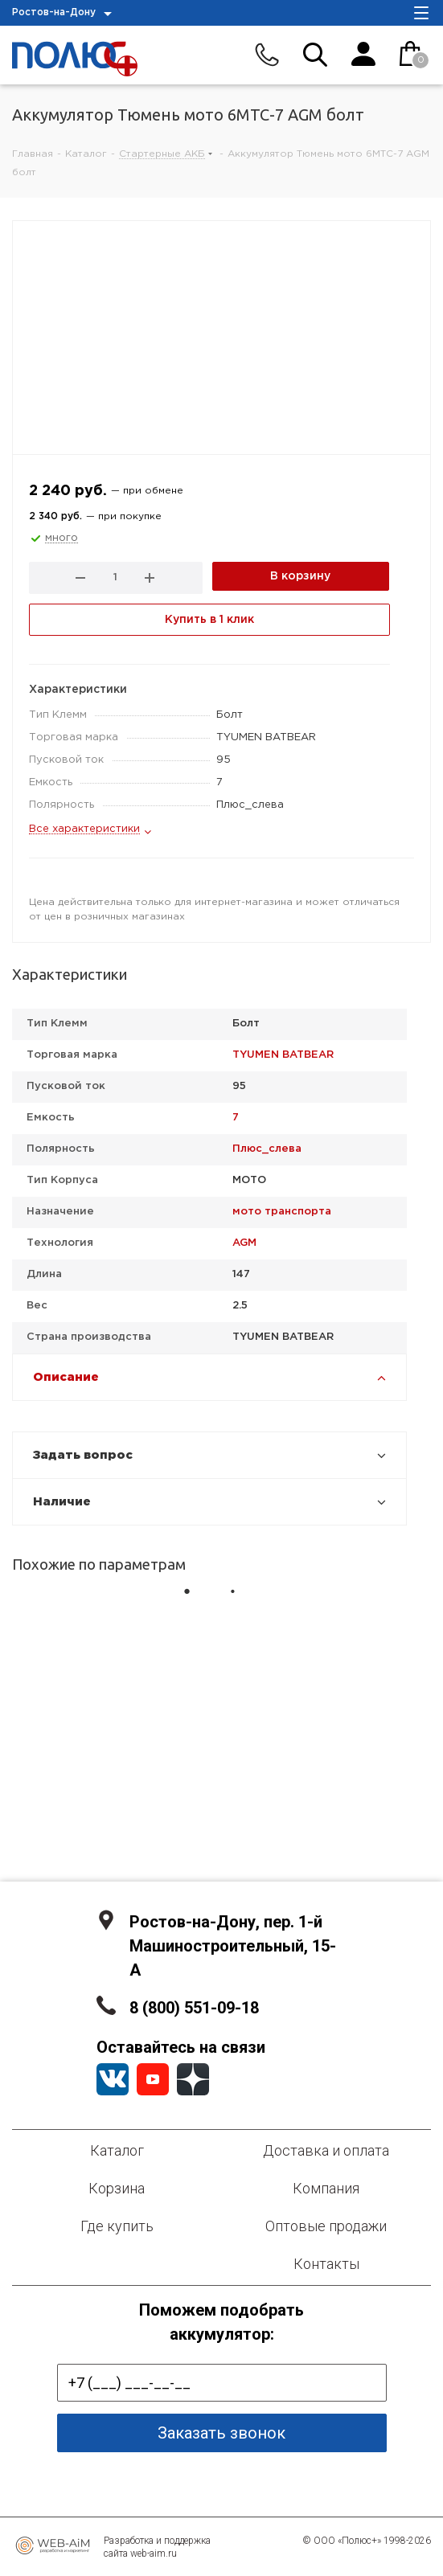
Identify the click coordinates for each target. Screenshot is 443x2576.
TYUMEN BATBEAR (283, 1054)
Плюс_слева (266, 1149)
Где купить (117, 2226)
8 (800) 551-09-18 (194, 2007)
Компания (326, 2188)
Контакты (326, 2263)
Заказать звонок (221, 2433)
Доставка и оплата (326, 2150)
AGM (244, 1243)
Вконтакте (112, 2079)
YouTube (153, 2079)
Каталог (117, 2150)
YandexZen (193, 2079)
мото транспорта (281, 1211)
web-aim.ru (153, 2553)
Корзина (116, 2188)
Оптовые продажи (326, 2226)
